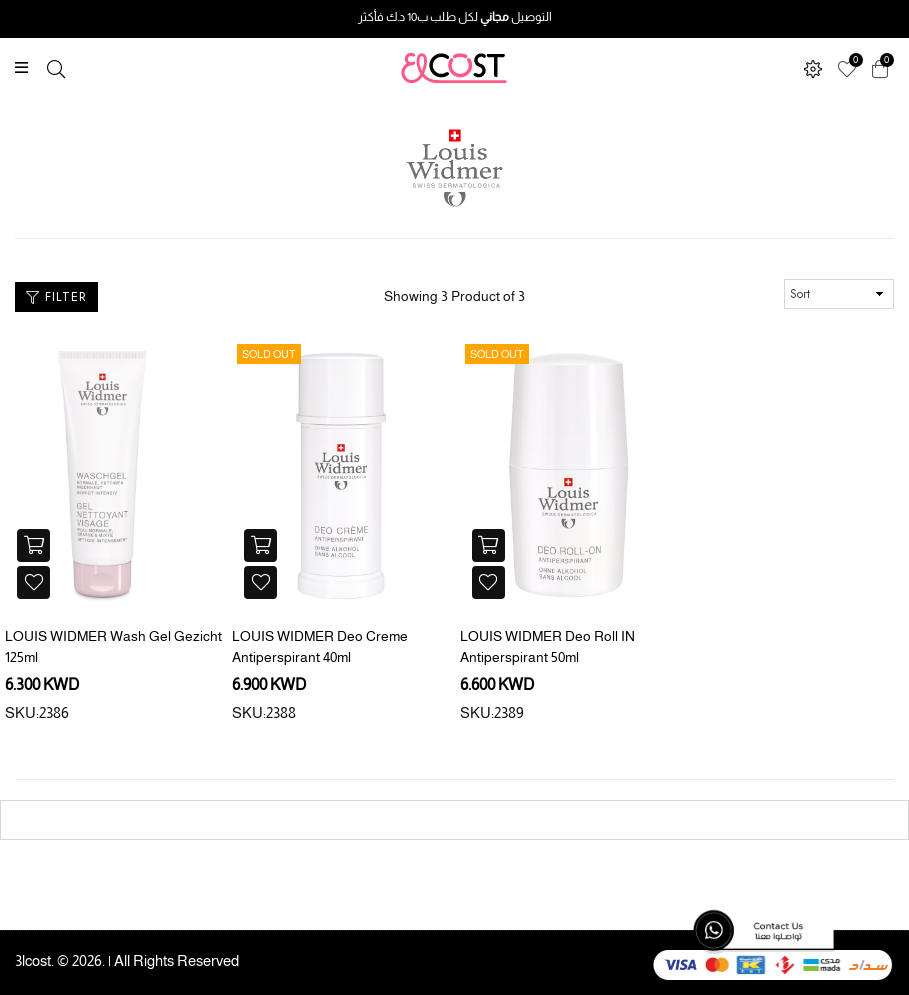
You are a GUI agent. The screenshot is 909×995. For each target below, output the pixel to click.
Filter (56, 296)
